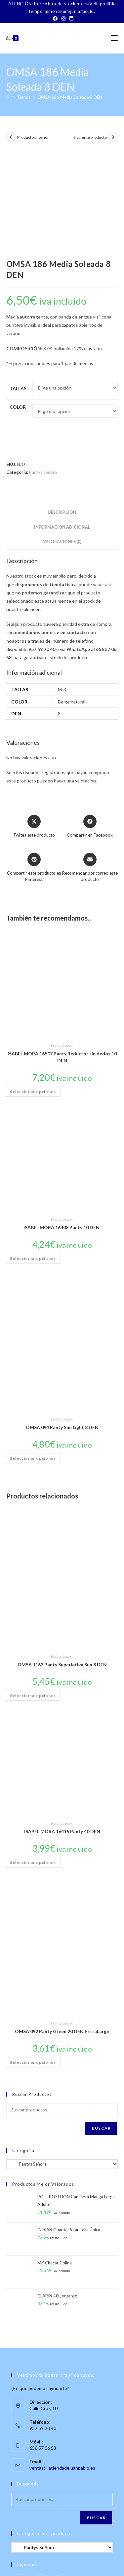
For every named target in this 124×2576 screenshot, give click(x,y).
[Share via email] (90, 765)
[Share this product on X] (34, 724)
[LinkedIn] (70, 18)
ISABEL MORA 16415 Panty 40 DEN (62, 1729)
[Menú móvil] (114, 38)
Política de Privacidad (74, 2559)
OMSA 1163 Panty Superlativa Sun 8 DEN (62, 1562)
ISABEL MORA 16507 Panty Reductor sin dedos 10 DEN (62, 954)
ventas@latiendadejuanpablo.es (62, 2365)
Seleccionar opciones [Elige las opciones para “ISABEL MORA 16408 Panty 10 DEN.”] (33, 1155)
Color (18, 304)
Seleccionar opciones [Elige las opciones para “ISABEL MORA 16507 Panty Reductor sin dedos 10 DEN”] (33, 988)
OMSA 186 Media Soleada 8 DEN (69, 97)
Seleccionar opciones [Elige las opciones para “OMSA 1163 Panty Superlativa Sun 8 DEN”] (33, 1592)
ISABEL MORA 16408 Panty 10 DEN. (62, 1125)
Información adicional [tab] (62, 424)
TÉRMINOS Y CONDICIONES (87, 2553)
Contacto (48, 2553)
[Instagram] (63, 18)
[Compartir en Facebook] (90, 724)
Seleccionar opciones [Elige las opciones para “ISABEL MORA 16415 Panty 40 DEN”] (33, 1760)
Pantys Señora (43, 369)
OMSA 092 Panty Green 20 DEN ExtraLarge (62, 1929)
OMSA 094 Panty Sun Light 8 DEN (62, 1325)
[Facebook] (55, 18)
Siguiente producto (90, 137)
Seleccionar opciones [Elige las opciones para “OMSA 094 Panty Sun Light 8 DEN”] (33, 1355)
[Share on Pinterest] (34, 765)
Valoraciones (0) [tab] (62, 439)
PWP (84, 2571)
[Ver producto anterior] (11, 137)
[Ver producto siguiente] (113, 137)
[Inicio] (8, 97)
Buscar (101, 2025)
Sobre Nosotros (21, 2553)
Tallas (18, 286)
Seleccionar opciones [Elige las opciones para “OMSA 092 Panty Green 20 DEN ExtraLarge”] (33, 1959)
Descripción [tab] (62, 409)
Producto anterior (33, 137)
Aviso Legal (41, 2559)
